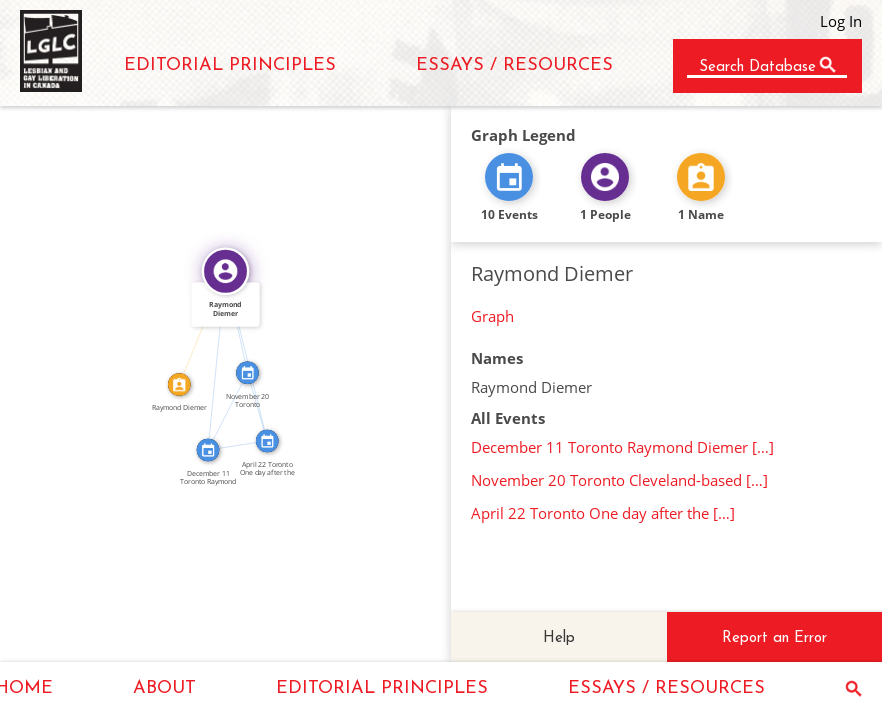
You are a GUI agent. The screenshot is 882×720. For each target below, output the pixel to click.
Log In (841, 21)
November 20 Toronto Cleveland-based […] (619, 480)
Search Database (757, 67)
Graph (492, 316)
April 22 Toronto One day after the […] (603, 513)
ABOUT (164, 688)
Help (559, 638)
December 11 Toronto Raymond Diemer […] (622, 447)
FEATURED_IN (210, 360)
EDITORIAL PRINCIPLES (230, 65)
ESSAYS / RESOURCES (514, 65)
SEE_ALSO (236, 439)
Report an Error (774, 638)
